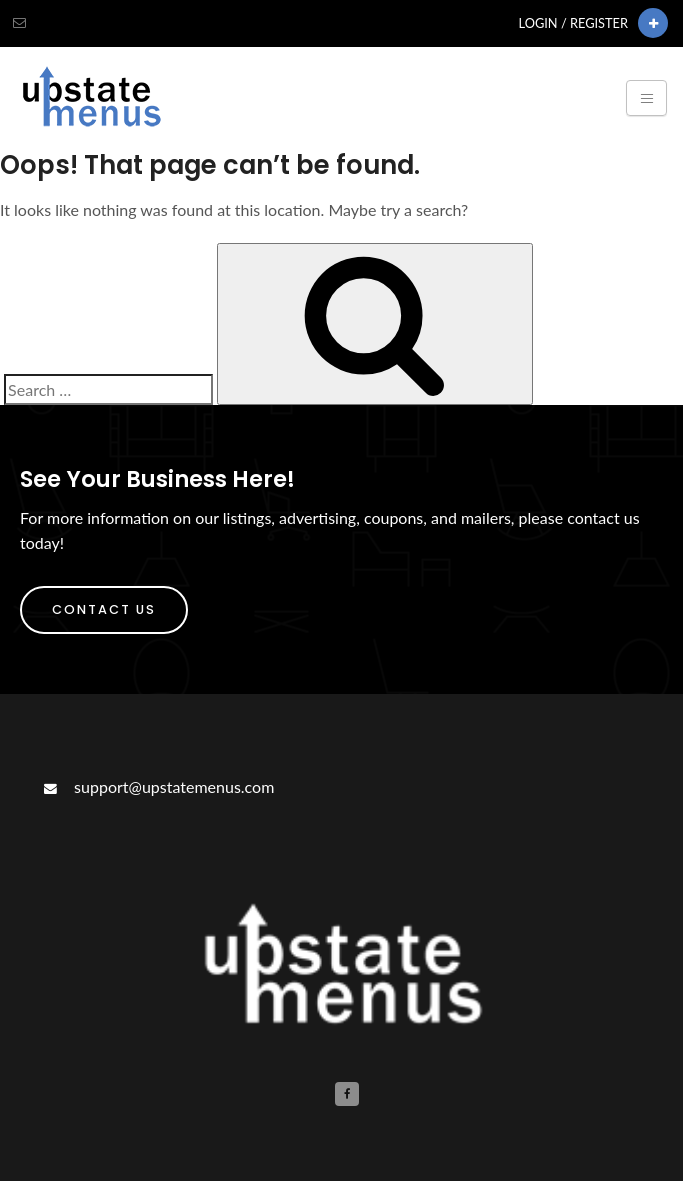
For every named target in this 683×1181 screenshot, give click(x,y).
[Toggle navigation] (646, 98)
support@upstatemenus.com (157, 786)
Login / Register (573, 23)
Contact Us (104, 609)
